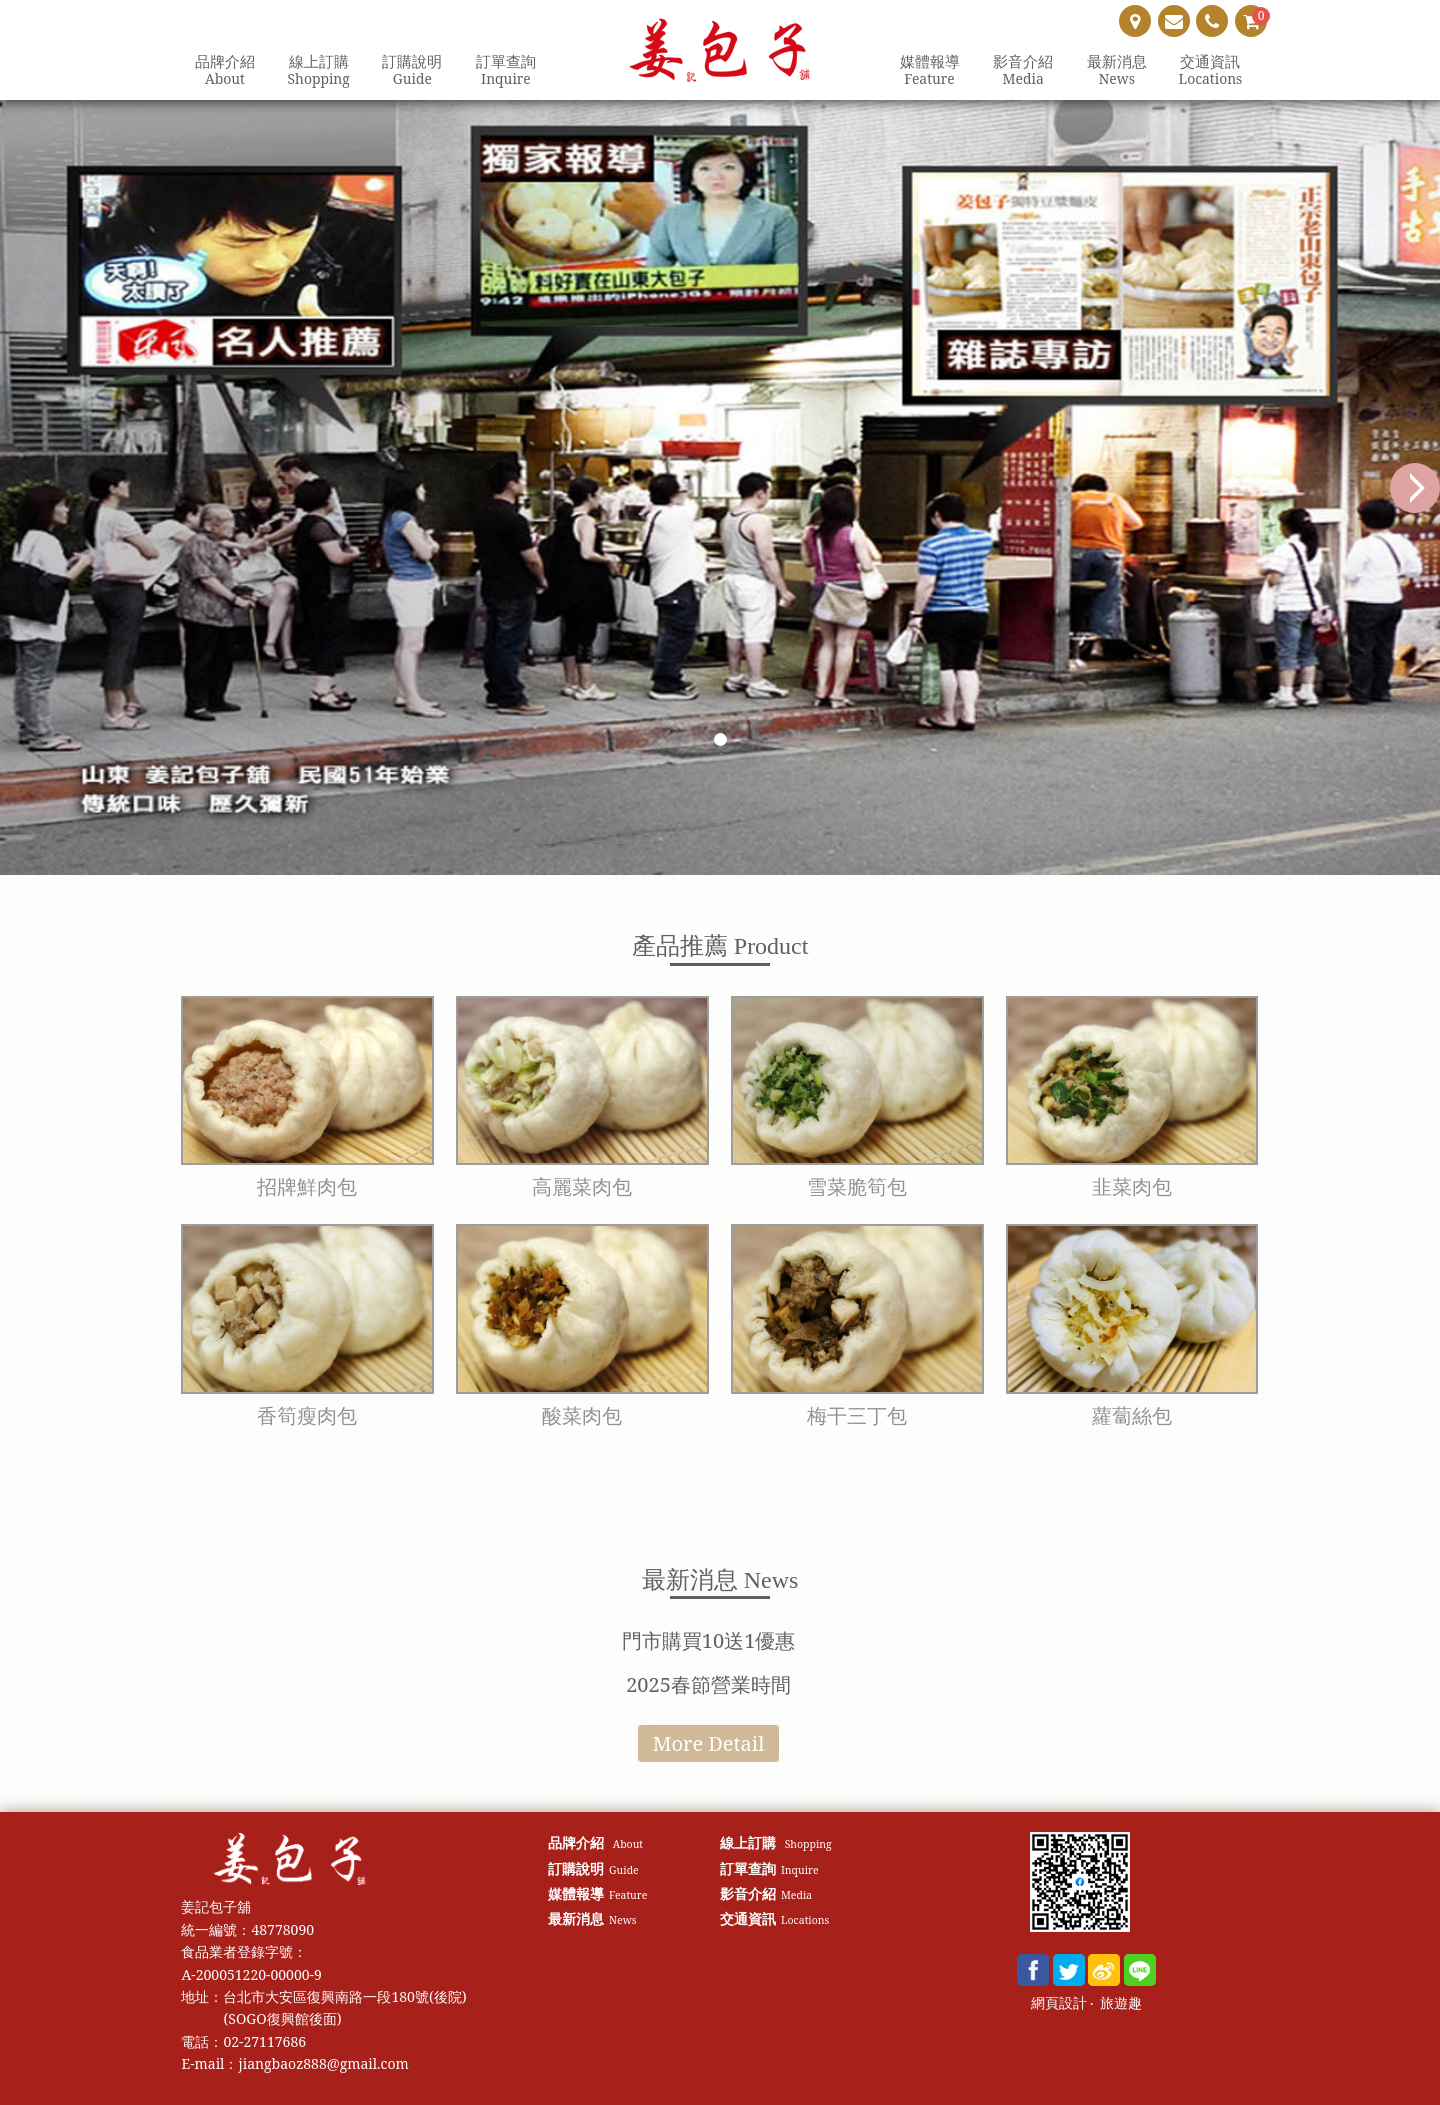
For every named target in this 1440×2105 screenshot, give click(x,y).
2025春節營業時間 (708, 1684)
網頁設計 (1059, 2003)
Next (1415, 488)
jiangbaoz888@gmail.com (323, 2063)
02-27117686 (264, 2041)
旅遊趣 (1121, 2003)
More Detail (709, 1743)
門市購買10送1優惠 (709, 1640)
